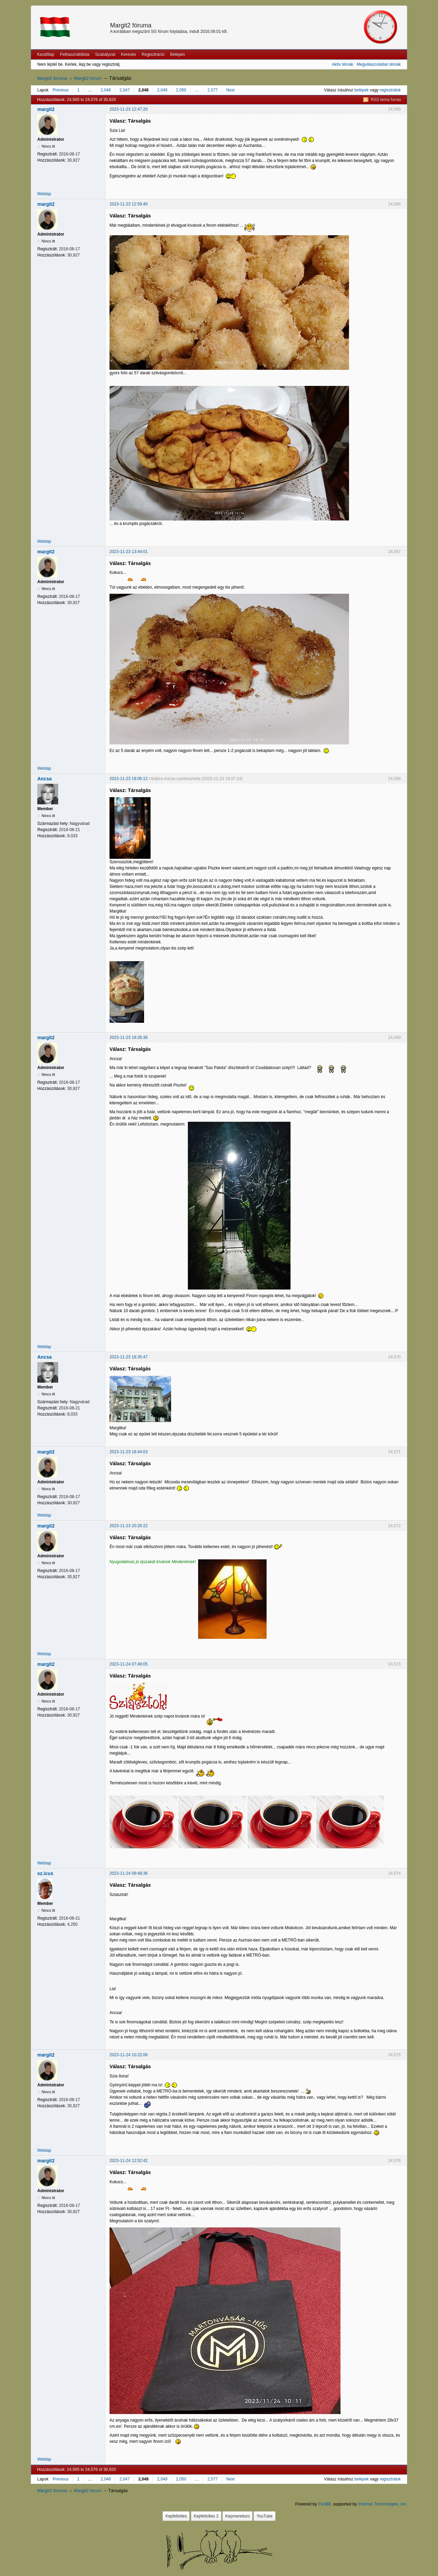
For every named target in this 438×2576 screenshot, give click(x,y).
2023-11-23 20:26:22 (128, 1525)
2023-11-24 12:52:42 (128, 2160)
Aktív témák (342, 64)
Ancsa (44, 778)
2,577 (212, 90)
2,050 (181, 90)
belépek (362, 90)
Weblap (44, 193)
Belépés (177, 54)
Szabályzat (105, 54)
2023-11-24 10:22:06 (128, 2054)
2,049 (162, 90)
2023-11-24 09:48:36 (128, 1873)
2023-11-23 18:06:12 (128, 778)
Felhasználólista (74, 54)
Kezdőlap (45, 54)
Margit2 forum (87, 78)
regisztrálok (390, 90)
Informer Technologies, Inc (382, 2504)
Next (230, 90)
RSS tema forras (386, 99)
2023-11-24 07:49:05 (128, 1664)
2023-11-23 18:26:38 (128, 1037)
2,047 (124, 90)
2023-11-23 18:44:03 (128, 1451)
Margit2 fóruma (130, 25)
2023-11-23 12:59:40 (128, 204)
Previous (61, 90)
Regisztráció (153, 54)
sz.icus (45, 1873)
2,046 (106, 90)
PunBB (324, 2504)
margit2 (46, 109)
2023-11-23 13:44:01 (128, 551)
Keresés (128, 54)
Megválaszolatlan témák (379, 64)
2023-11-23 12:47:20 (128, 109)
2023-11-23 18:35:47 (128, 1357)
